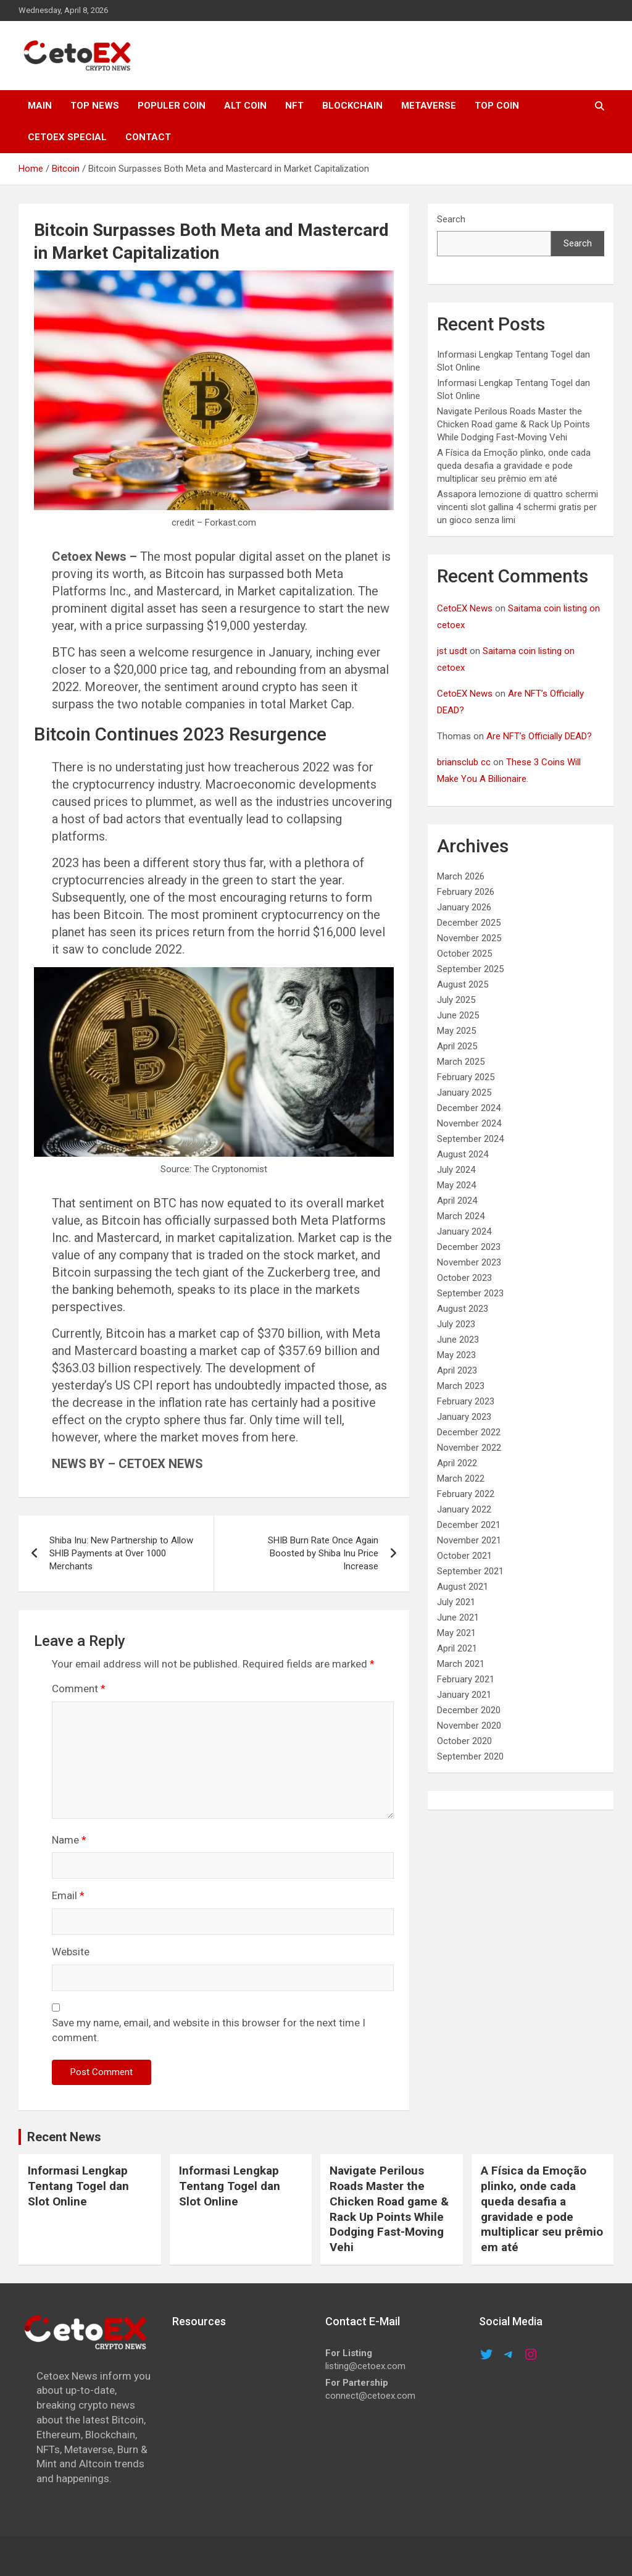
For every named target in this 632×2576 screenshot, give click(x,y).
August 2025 (462, 984)
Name (69, 1840)
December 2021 (469, 1524)
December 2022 (469, 1432)
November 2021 (469, 1540)
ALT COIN (245, 105)
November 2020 (469, 1725)
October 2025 (464, 953)
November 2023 (469, 1262)
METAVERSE (428, 105)
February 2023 (465, 1401)
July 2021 (456, 1602)
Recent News (64, 2136)
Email (68, 1895)
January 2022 (464, 1509)
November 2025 (469, 938)
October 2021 (464, 1555)
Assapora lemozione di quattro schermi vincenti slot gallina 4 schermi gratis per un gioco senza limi (517, 507)
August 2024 (462, 1154)
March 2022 (460, 1478)
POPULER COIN (172, 105)
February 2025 (465, 1077)
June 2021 (458, 1617)
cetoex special (67, 137)
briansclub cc (464, 762)
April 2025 (457, 1046)
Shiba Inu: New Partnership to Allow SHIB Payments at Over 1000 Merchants (121, 1553)
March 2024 (460, 1216)
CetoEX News (465, 608)
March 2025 (460, 1061)
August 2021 (462, 1586)
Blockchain (352, 105)
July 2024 (456, 1169)
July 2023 (456, 1324)
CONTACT (148, 137)
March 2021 (460, 1663)
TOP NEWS (94, 105)
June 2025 (458, 1015)
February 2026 (465, 891)
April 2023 (457, 1370)
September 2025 (470, 969)
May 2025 (456, 1030)
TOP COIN (497, 105)
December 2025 (469, 922)
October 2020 (464, 1741)
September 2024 (470, 1138)
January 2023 (464, 1416)
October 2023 (464, 1277)
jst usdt (452, 651)
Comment (79, 1688)
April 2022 (457, 1463)
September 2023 (470, 1293)
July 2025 (456, 999)
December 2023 (469, 1246)
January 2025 (464, 1092)
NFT (294, 105)
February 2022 (465, 1494)
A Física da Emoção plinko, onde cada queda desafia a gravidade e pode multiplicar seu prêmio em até (514, 465)
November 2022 (469, 1447)
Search (451, 219)
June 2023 (458, 1339)
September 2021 (470, 1571)
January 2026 (464, 907)
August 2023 (462, 1308)
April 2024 (457, 1200)
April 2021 (457, 1648)
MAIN (40, 105)
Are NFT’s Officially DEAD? (539, 736)
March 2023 (460, 1385)
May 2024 (456, 1185)
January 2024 (464, 1231)
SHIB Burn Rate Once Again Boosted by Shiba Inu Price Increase (323, 1553)
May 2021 (456, 1632)
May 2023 (456, 1355)
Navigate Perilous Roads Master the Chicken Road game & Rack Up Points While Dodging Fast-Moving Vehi (513, 424)
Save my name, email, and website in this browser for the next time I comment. (208, 2030)
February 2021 (465, 1679)
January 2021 (464, 1694)
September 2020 (470, 1756)
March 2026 (460, 876)
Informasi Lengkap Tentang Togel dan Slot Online (78, 2185)
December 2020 (469, 1710)
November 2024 (469, 1123)
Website (70, 1951)
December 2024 (469, 1108)
